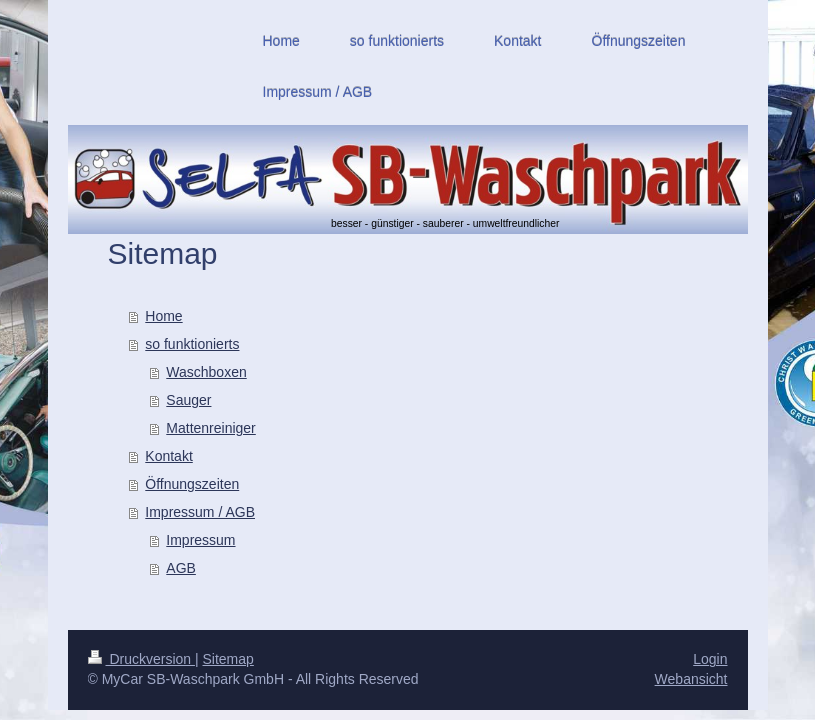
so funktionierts (192, 344)
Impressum (200, 540)
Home (163, 316)
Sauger (188, 400)
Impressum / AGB (200, 512)
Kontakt (168, 456)
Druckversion (141, 659)
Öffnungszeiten (192, 484)
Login (710, 659)
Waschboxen (206, 372)
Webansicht (691, 679)
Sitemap (228, 659)
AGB (181, 568)
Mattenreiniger (211, 428)
